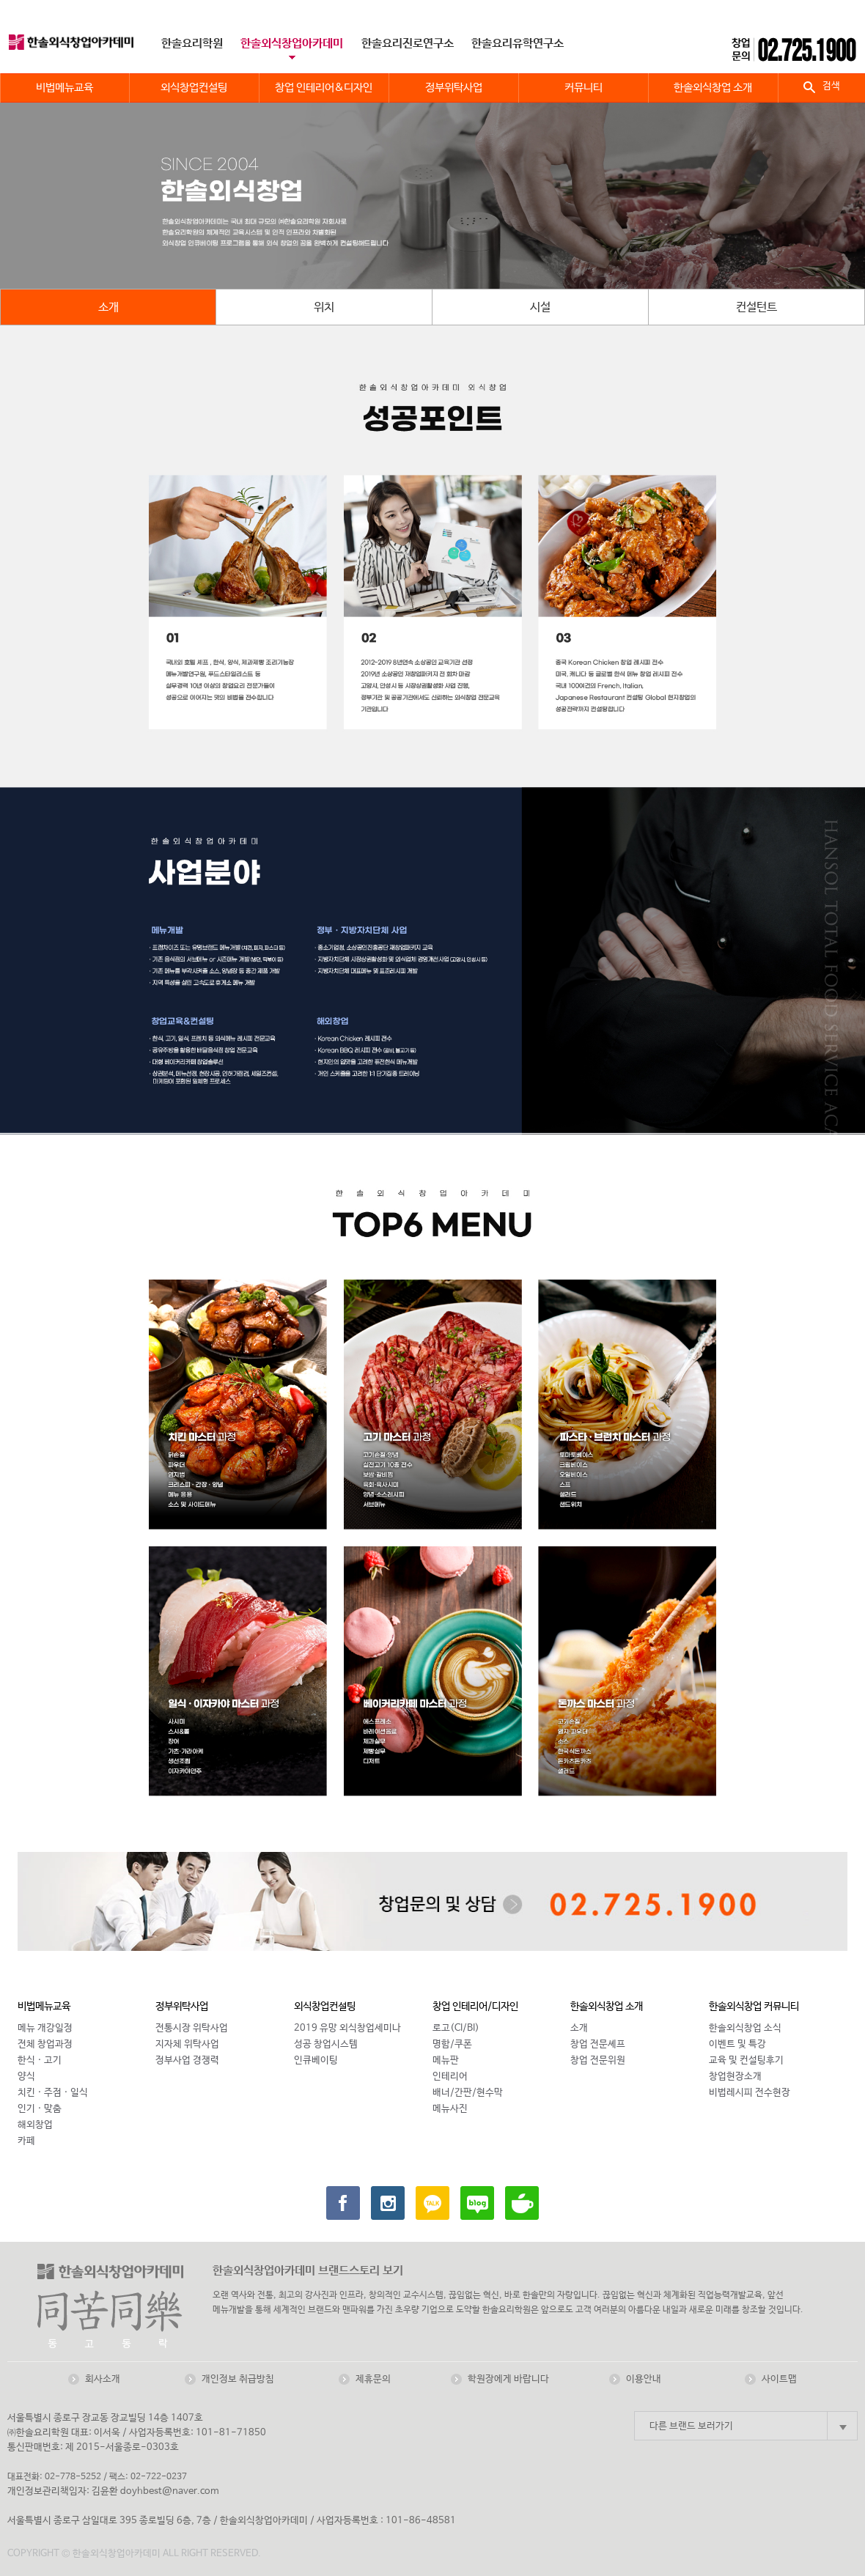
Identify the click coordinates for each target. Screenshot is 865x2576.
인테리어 (450, 2076)
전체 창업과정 (45, 2044)
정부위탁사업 (181, 2006)
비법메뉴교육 (44, 2006)
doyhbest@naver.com (169, 2491)
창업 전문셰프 (597, 2044)
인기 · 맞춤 (40, 2108)
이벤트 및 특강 (737, 2044)
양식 (26, 2076)
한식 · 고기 (40, 2060)
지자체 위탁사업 (187, 2044)
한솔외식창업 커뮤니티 (754, 2006)
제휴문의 (373, 2379)
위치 (324, 307)
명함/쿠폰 (452, 2044)
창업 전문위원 (597, 2060)
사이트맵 (779, 2379)
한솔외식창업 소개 (606, 2006)
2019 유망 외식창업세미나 (347, 2028)
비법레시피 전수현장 (749, 2092)
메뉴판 (445, 2060)
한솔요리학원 (192, 44)
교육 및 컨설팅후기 (746, 2060)
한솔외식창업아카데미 (291, 44)
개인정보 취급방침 (238, 2379)
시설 (540, 307)
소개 (108, 307)
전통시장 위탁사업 (191, 2028)
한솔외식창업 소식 (745, 2028)
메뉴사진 (450, 2108)
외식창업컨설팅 (325, 2006)
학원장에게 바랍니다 (508, 2379)
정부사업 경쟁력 (187, 2060)
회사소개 (102, 2379)
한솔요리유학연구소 (517, 44)
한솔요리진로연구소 (407, 44)
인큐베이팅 (316, 2060)
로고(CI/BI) (455, 2028)
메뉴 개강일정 (45, 2028)
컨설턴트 (756, 307)
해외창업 (35, 2124)
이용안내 (643, 2379)
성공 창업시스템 (326, 2044)
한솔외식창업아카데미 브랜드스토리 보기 (308, 2271)
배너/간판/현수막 (467, 2092)
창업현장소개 (735, 2076)
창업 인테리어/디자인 (475, 2006)
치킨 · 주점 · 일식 (53, 2092)
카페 (26, 2141)
